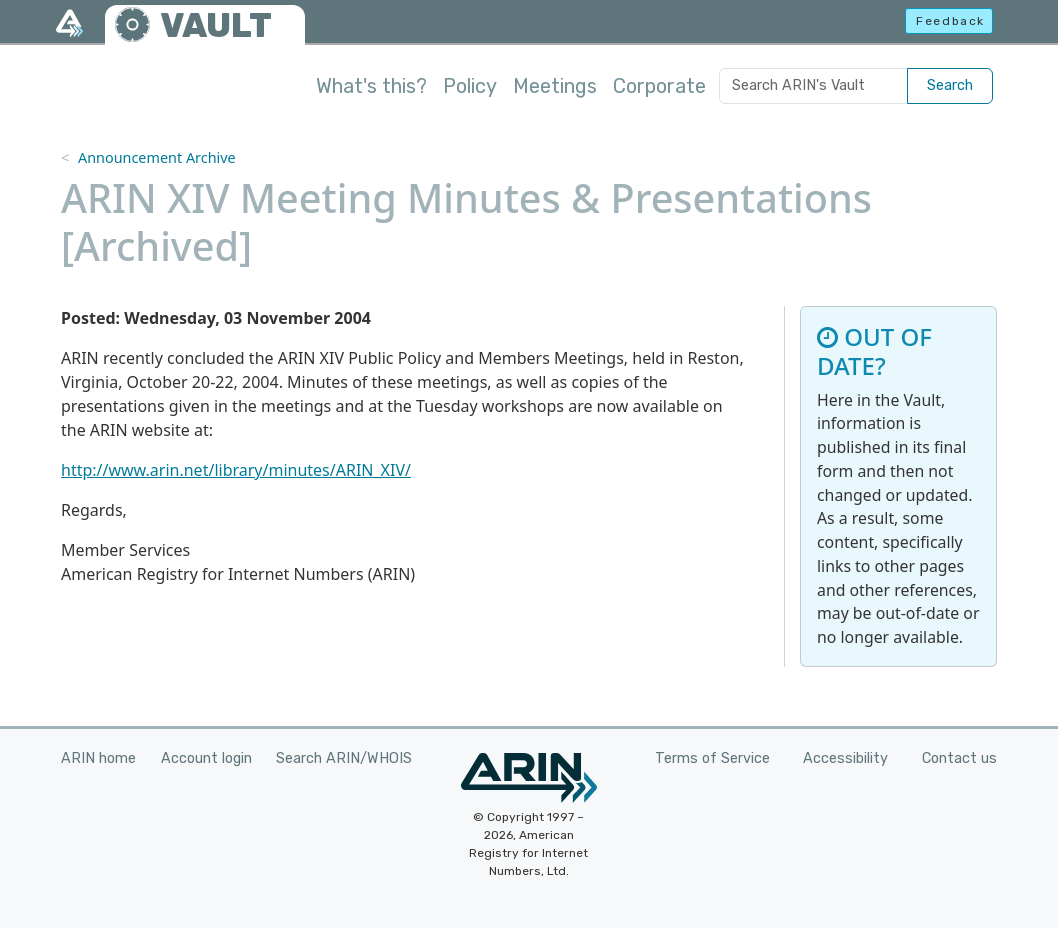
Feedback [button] (950, 21)
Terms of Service (712, 758)
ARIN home (98, 758)
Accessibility (845, 758)
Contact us (959, 758)
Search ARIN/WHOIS (344, 758)
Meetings (555, 86)
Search (950, 85)
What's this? (371, 86)
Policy (470, 86)
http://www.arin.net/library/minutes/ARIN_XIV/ (236, 470)
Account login (206, 758)
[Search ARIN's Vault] (813, 86)
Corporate (659, 86)
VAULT (216, 25)
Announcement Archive (157, 157)
